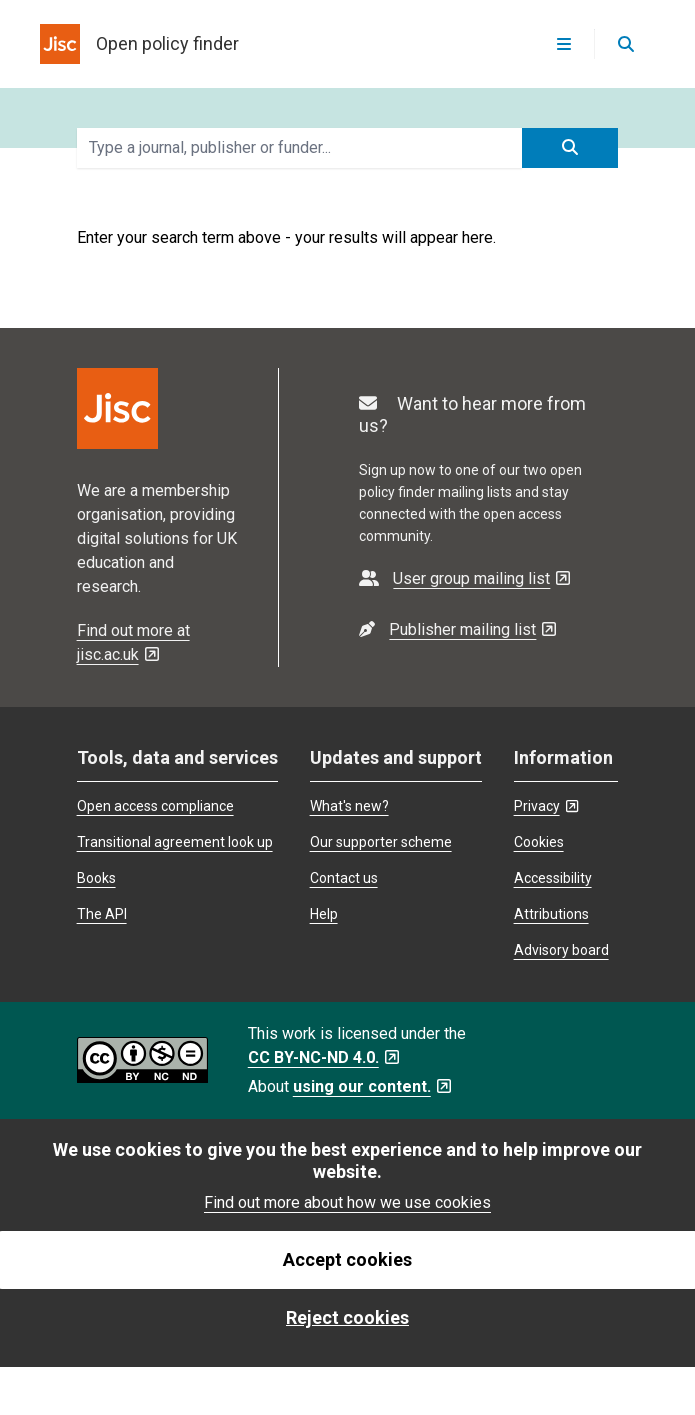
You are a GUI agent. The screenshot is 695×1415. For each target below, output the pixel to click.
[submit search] (570, 148)
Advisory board (561, 950)
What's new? (349, 806)
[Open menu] (564, 44)
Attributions (551, 914)
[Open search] (625, 44)
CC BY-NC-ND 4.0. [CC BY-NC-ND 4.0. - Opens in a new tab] (323, 1057)
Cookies (539, 842)
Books (96, 878)
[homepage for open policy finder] (139, 44)
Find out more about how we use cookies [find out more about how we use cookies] (347, 1202)
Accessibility (553, 878)
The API (102, 914)
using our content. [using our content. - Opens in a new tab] (372, 1086)
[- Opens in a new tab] (464, 578)
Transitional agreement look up (175, 842)
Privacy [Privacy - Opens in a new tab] (546, 806)
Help (324, 914)
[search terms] (300, 148)
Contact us (344, 878)
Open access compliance (155, 806)
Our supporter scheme (381, 842)
